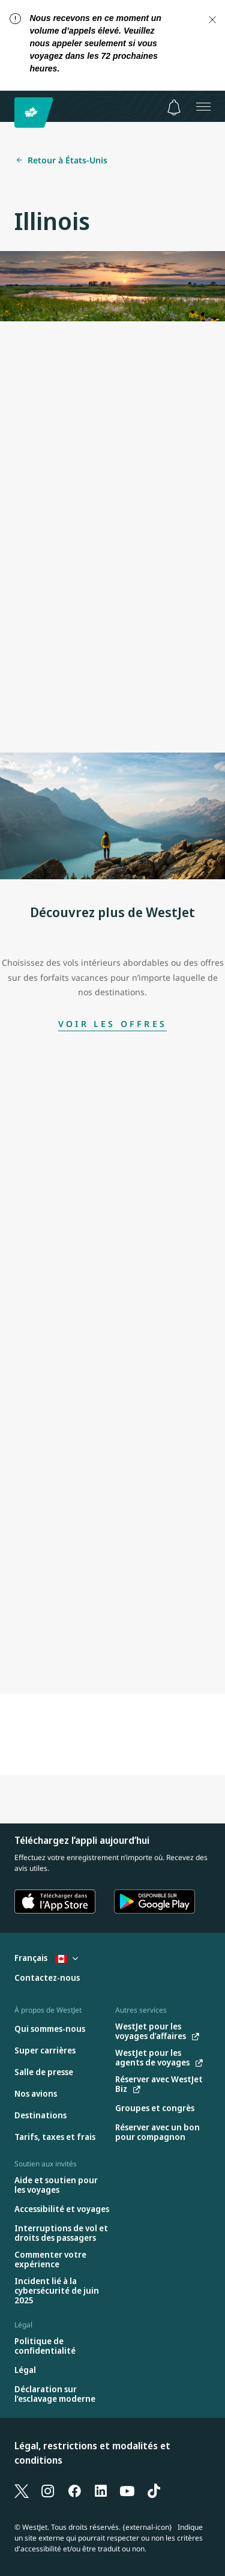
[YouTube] (127, 2490)
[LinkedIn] (101, 2490)
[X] (21, 2490)
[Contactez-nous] (47, 1978)
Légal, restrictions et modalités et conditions (92, 2453)
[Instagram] (48, 2490)
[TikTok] (153, 2490)
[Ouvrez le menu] (203, 106)
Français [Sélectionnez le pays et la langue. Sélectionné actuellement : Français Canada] (46, 1957)
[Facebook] (74, 2490)
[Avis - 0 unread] (174, 107)
